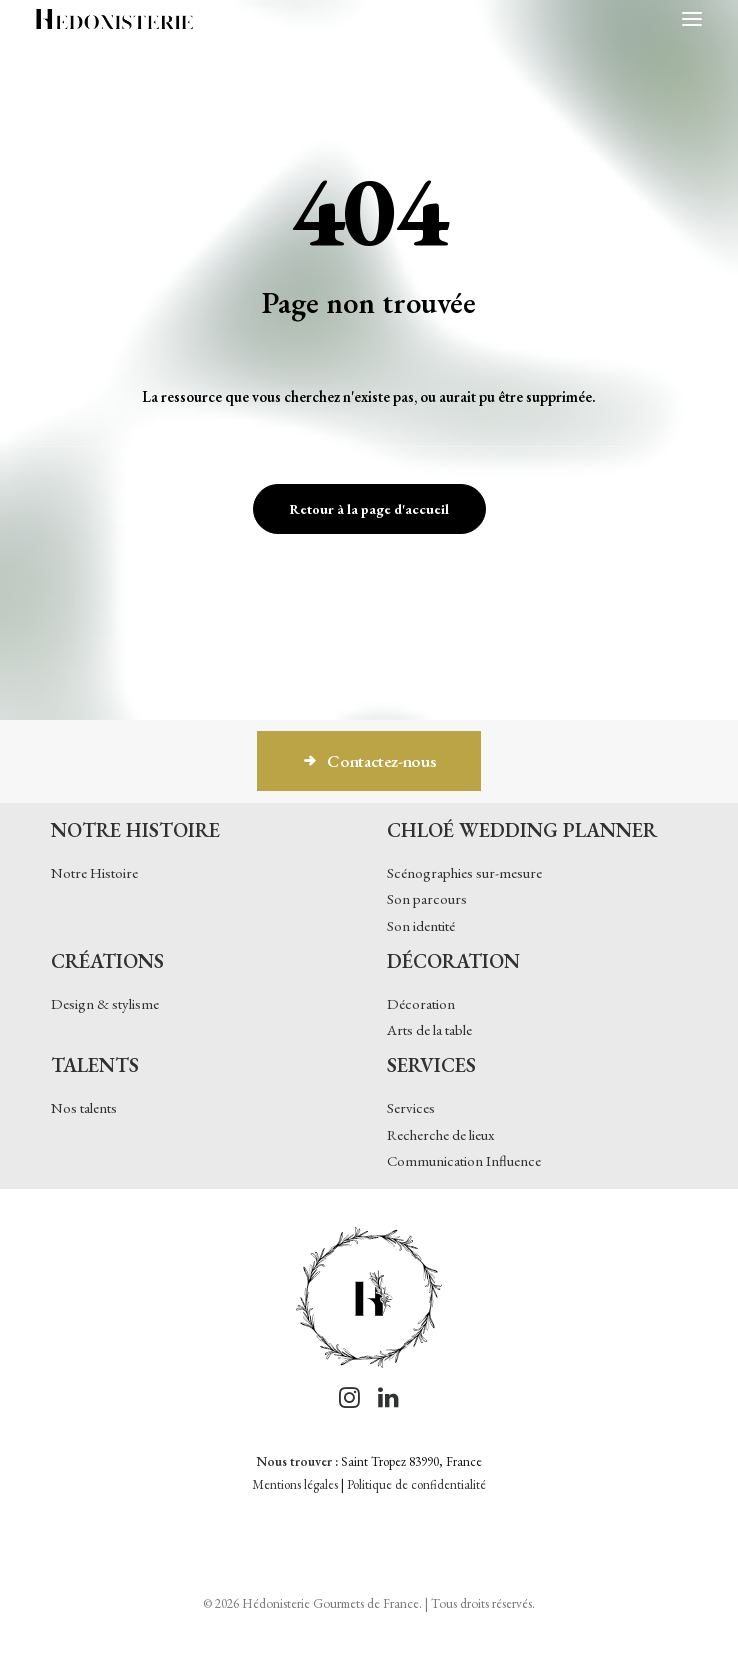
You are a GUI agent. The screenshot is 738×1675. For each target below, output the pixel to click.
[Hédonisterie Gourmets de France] (114, 19)
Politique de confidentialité (416, 1484)
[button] (692, 19)
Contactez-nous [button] (369, 761)
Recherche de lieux (440, 1134)
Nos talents (84, 1107)
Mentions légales (295, 1484)
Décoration (421, 1003)
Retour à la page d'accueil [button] (369, 509)
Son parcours (427, 898)
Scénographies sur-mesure (464, 872)
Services (411, 1107)
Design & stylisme (105, 1003)
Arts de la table (429, 1029)
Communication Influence (464, 1160)
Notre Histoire (94, 872)
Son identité (421, 925)
